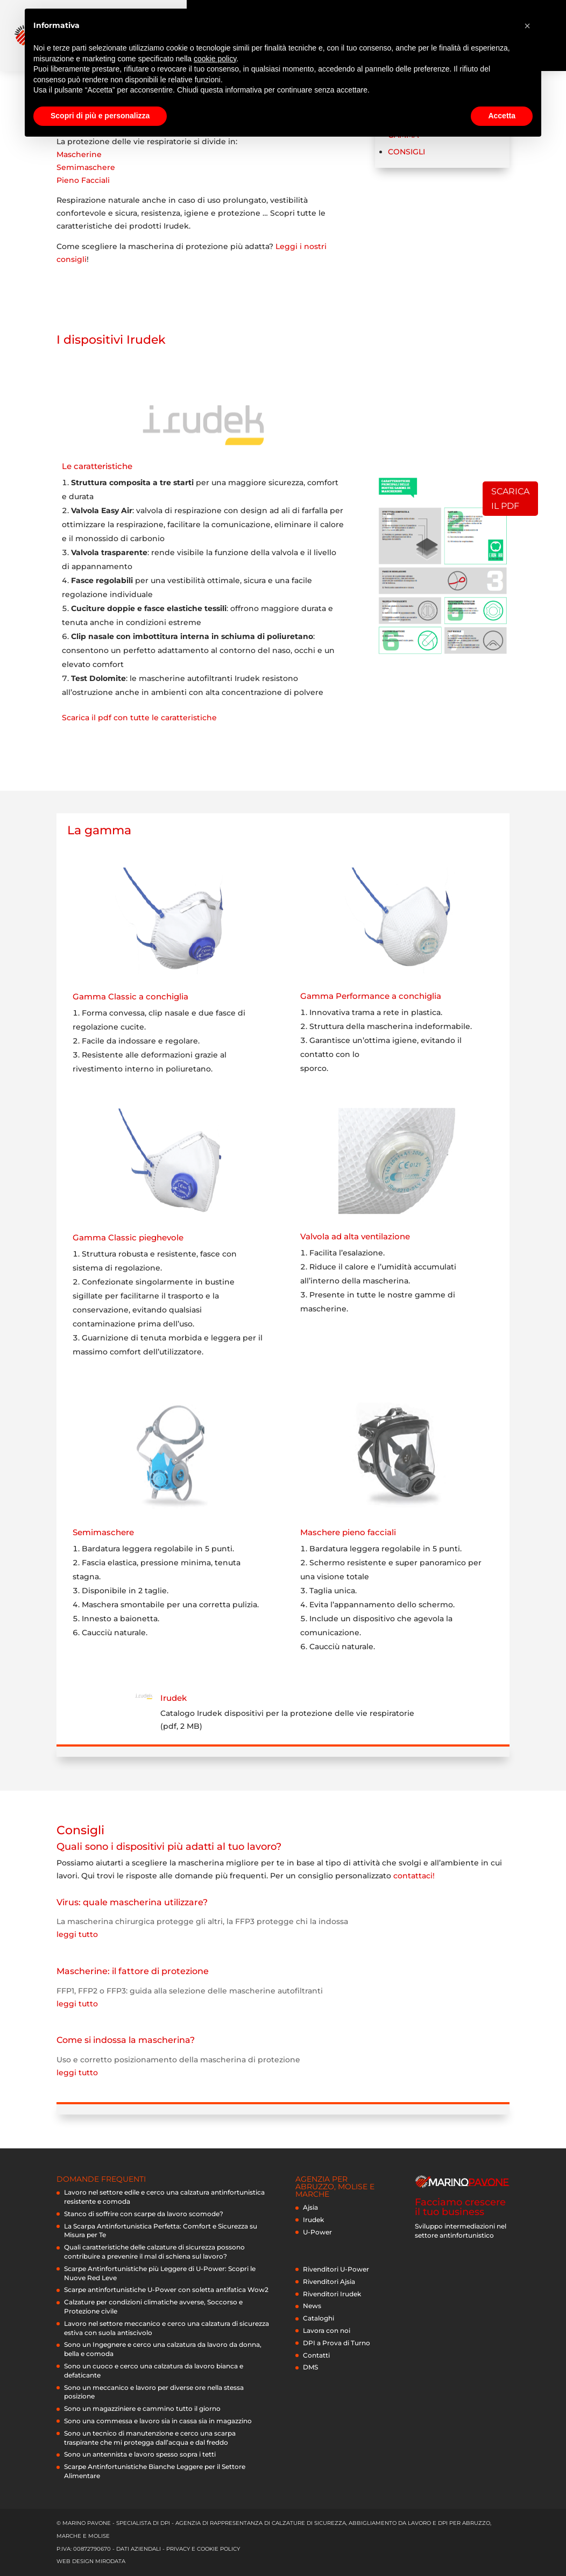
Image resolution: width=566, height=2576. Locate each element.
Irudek (173, 1698)
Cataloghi (318, 2318)
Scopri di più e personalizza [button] (100, 115)
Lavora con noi (326, 2330)
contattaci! (414, 1875)
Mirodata (110, 2561)
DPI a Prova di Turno (336, 2343)
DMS (310, 2367)
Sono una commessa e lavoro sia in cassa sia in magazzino (158, 2421)
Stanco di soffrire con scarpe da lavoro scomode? (143, 2214)
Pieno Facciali (83, 180)
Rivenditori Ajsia (329, 2281)
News (312, 2306)
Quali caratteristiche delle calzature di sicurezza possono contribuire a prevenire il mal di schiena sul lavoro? (154, 2251)
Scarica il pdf (510, 498)
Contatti (316, 2355)
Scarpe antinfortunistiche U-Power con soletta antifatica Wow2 (166, 2290)
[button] (527, 25)
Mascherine (79, 154)
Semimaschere (85, 167)
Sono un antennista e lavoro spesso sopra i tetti (140, 2454)
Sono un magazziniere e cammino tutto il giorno (142, 2408)
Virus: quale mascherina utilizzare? (132, 1902)
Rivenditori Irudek (332, 2294)
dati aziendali (138, 2548)
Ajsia (310, 2207)
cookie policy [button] (215, 58)
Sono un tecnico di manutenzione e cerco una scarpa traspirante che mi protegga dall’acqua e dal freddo (150, 2437)
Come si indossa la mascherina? (125, 2040)
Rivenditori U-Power (336, 2269)
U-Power (317, 2232)
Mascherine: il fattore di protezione (132, 1971)
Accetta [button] (501, 115)
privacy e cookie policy (203, 2548)
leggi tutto (77, 1934)
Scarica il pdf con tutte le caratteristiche (139, 717)
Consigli (406, 152)
